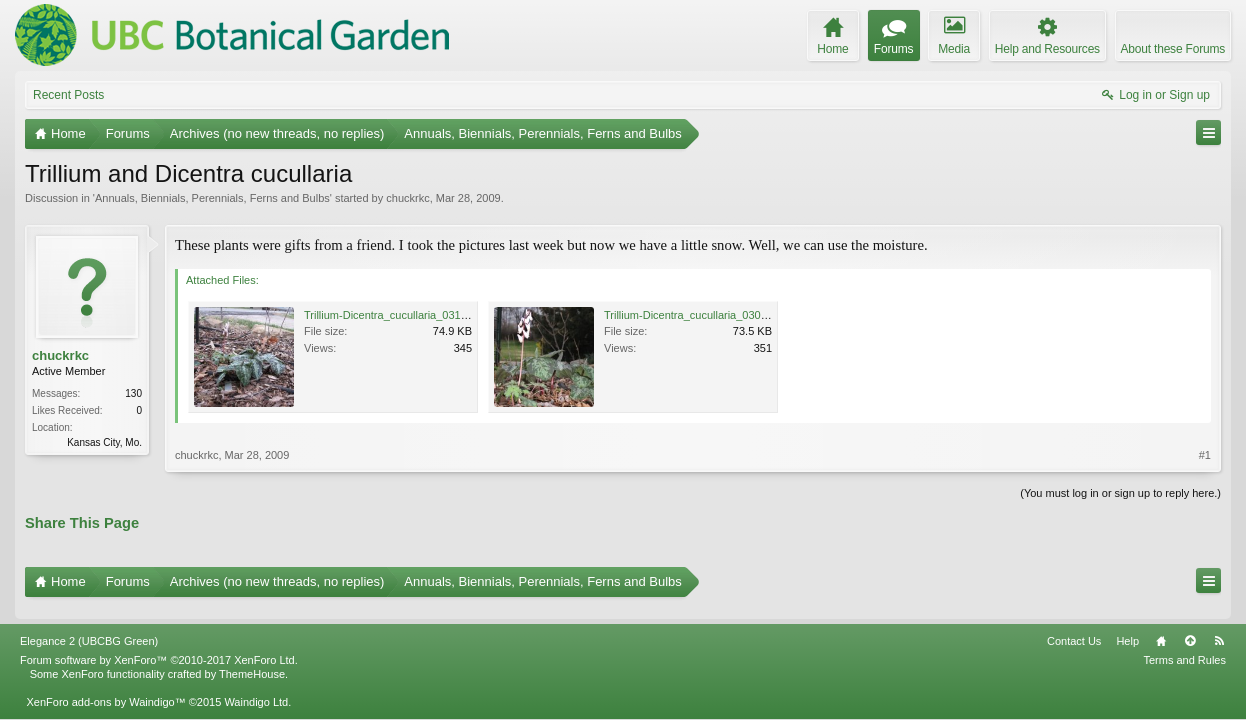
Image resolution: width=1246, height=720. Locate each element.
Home (1161, 629)
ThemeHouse (252, 663)
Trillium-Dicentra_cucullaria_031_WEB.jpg (407, 315)
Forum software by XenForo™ (159, 648)
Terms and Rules (1184, 648)
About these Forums (1173, 49)
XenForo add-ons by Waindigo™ (105, 691)
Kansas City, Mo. (104, 442)
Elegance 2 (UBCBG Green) (89, 629)
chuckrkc (407, 198)
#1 (1205, 455)
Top (1190, 629)
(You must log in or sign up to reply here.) (1120, 493)
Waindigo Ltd (256, 691)
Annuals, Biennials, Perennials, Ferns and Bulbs (212, 198)
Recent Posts (68, 95)
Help (1127, 629)
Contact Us (1074, 629)
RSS (1219, 629)
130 (133, 393)
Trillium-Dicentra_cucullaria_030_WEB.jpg (707, 315)
